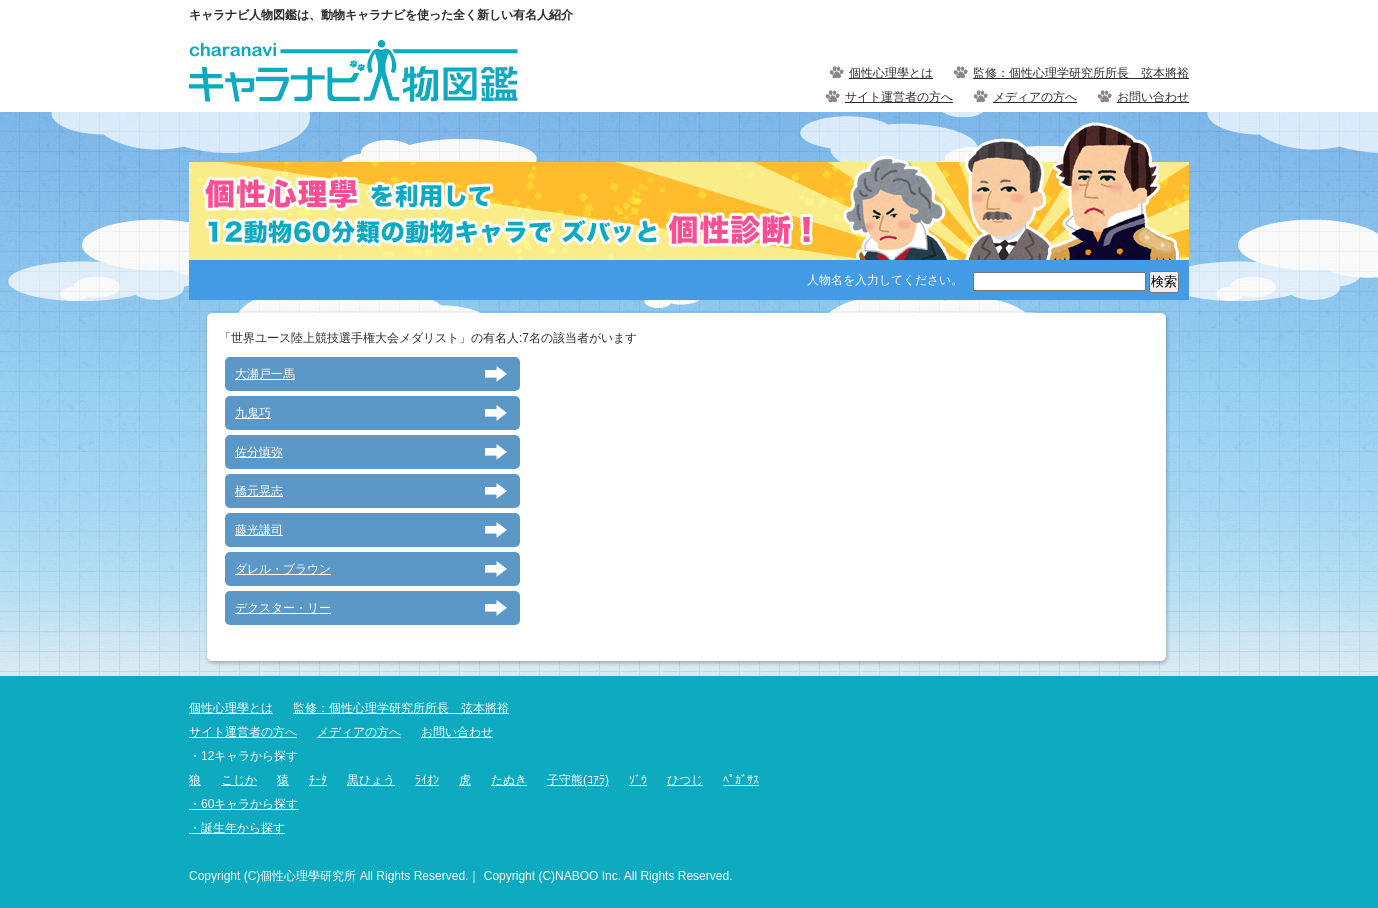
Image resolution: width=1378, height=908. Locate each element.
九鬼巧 (253, 413)
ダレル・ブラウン (283, 569)
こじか (239, 780)
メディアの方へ (1035, 97)
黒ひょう (371, 780)
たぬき (509, 780)
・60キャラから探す (243, 804)
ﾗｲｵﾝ (427, 780)
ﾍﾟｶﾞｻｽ (741, 780)
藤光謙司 (259, 530)
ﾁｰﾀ (318, 780)
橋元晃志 (259, 491)
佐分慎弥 (259, 452)
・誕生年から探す (237, 828)
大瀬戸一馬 (265, 374)
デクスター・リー (283, 608)
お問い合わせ (1153, 97)
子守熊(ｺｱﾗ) (578, 780)
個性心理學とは (891, 73)
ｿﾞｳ (638, 780)
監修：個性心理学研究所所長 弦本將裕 (1081, 73)
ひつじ (685, 780)
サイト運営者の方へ (899, 97)
